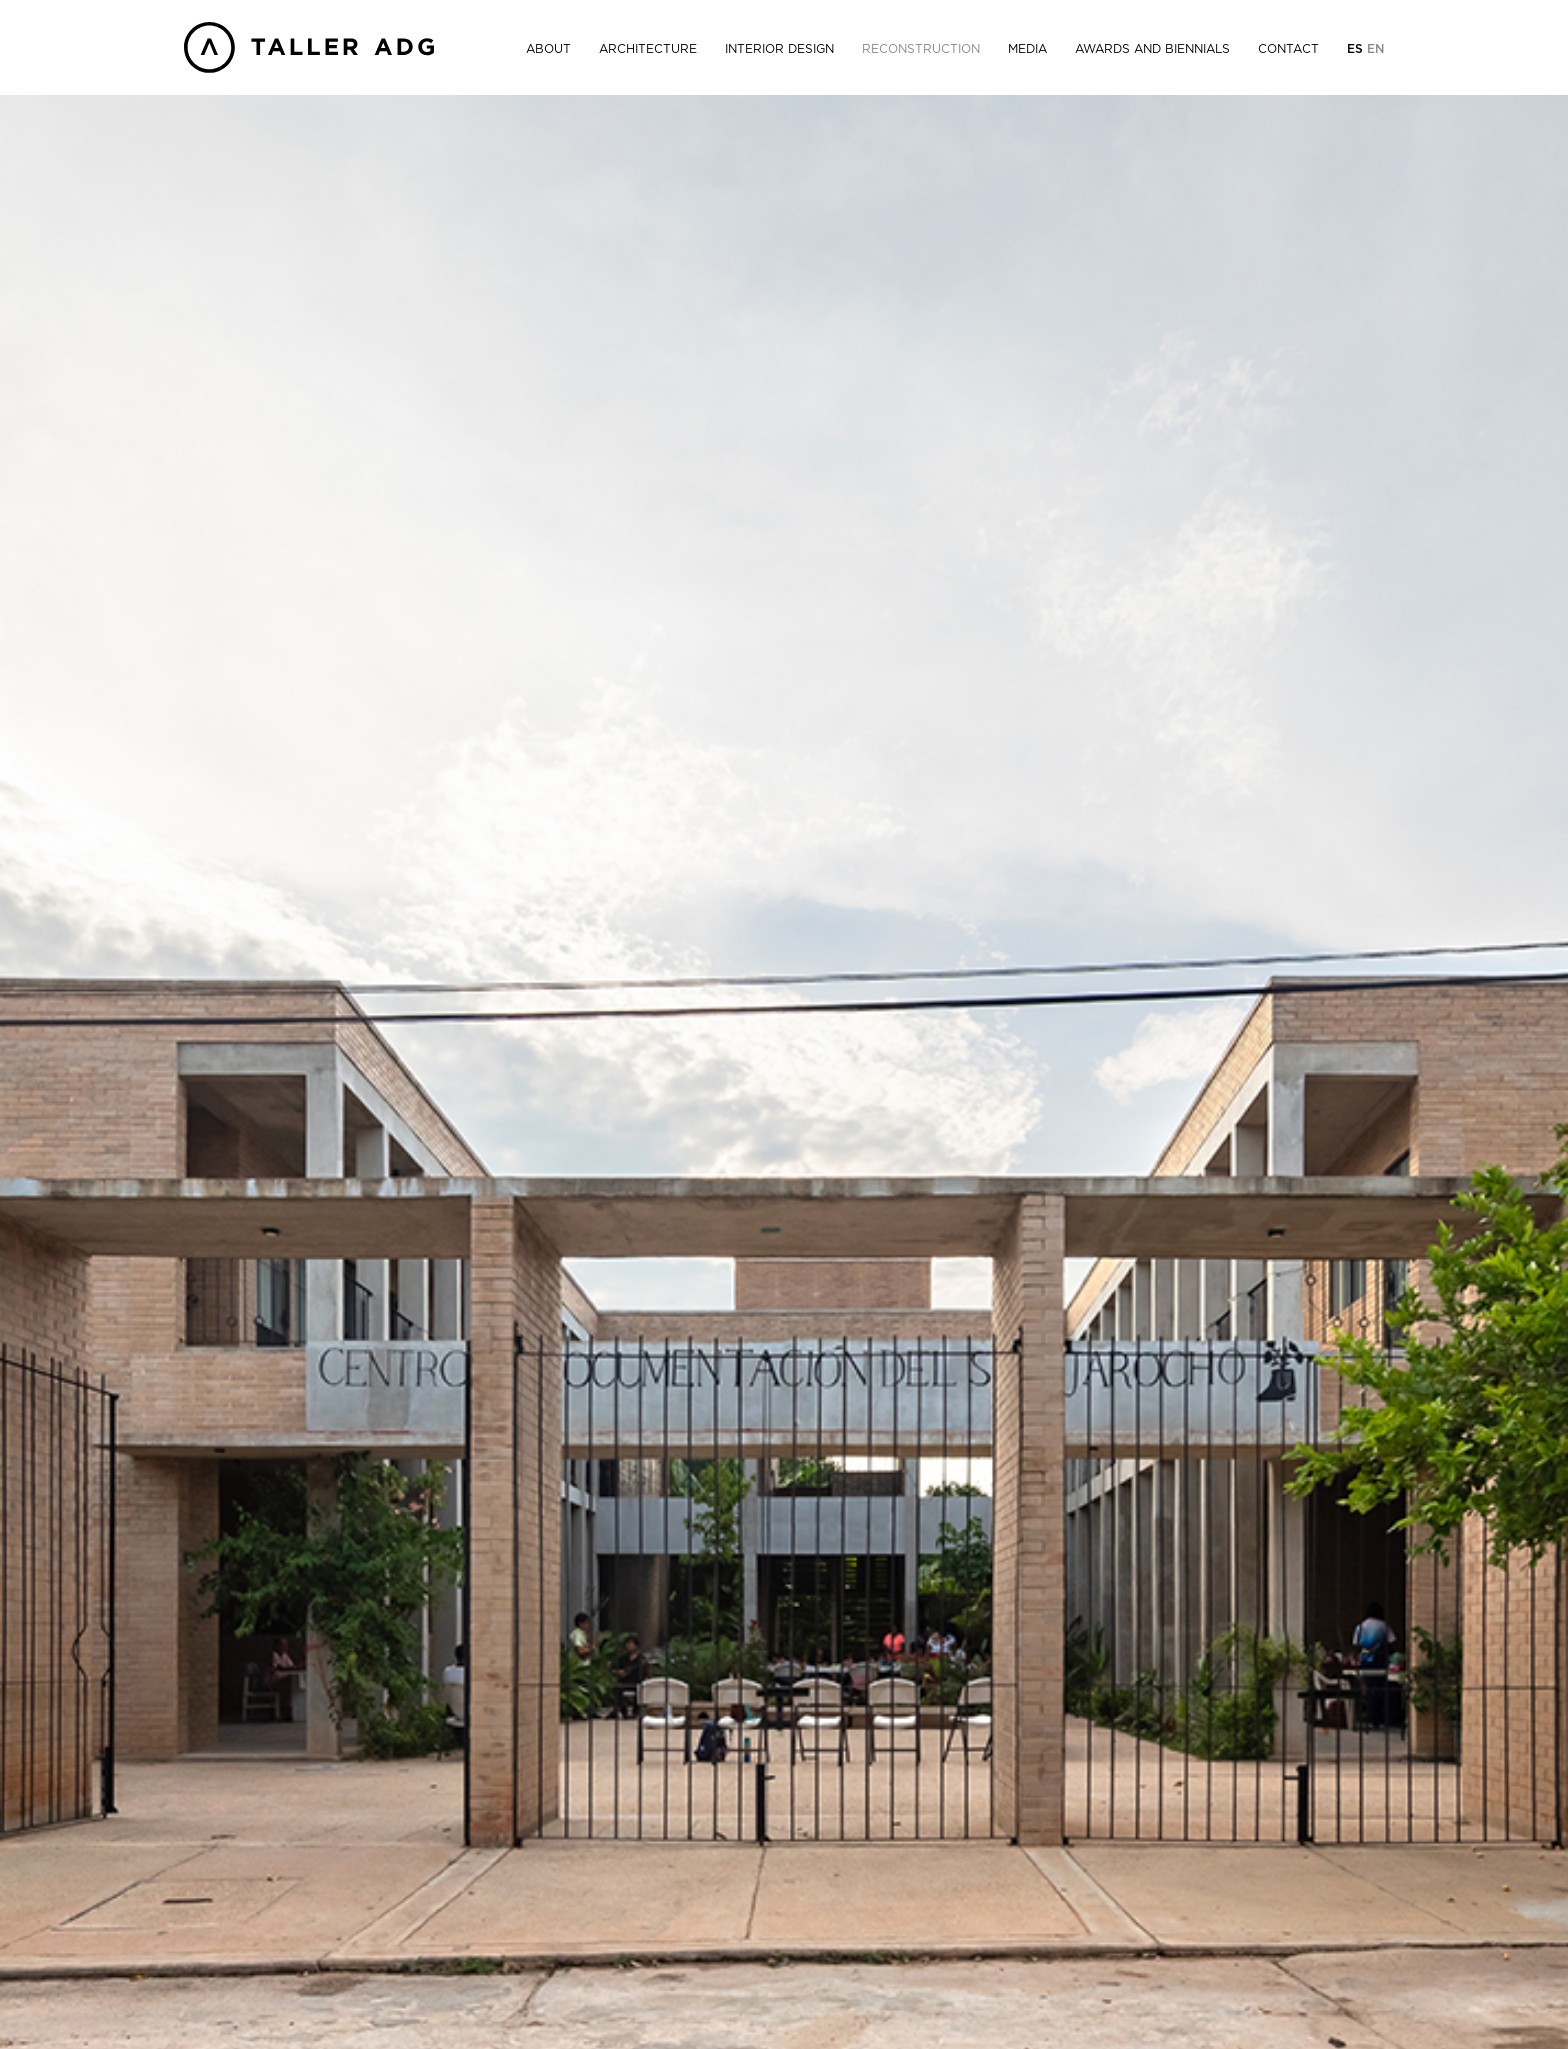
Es (1357, 49)
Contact (1288, 49)
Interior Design (779, 49)
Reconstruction (921, 49)
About (548, 49)
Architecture (648, 49)
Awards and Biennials (1152, 49)
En (1375, 49)
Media (1027, 49)
